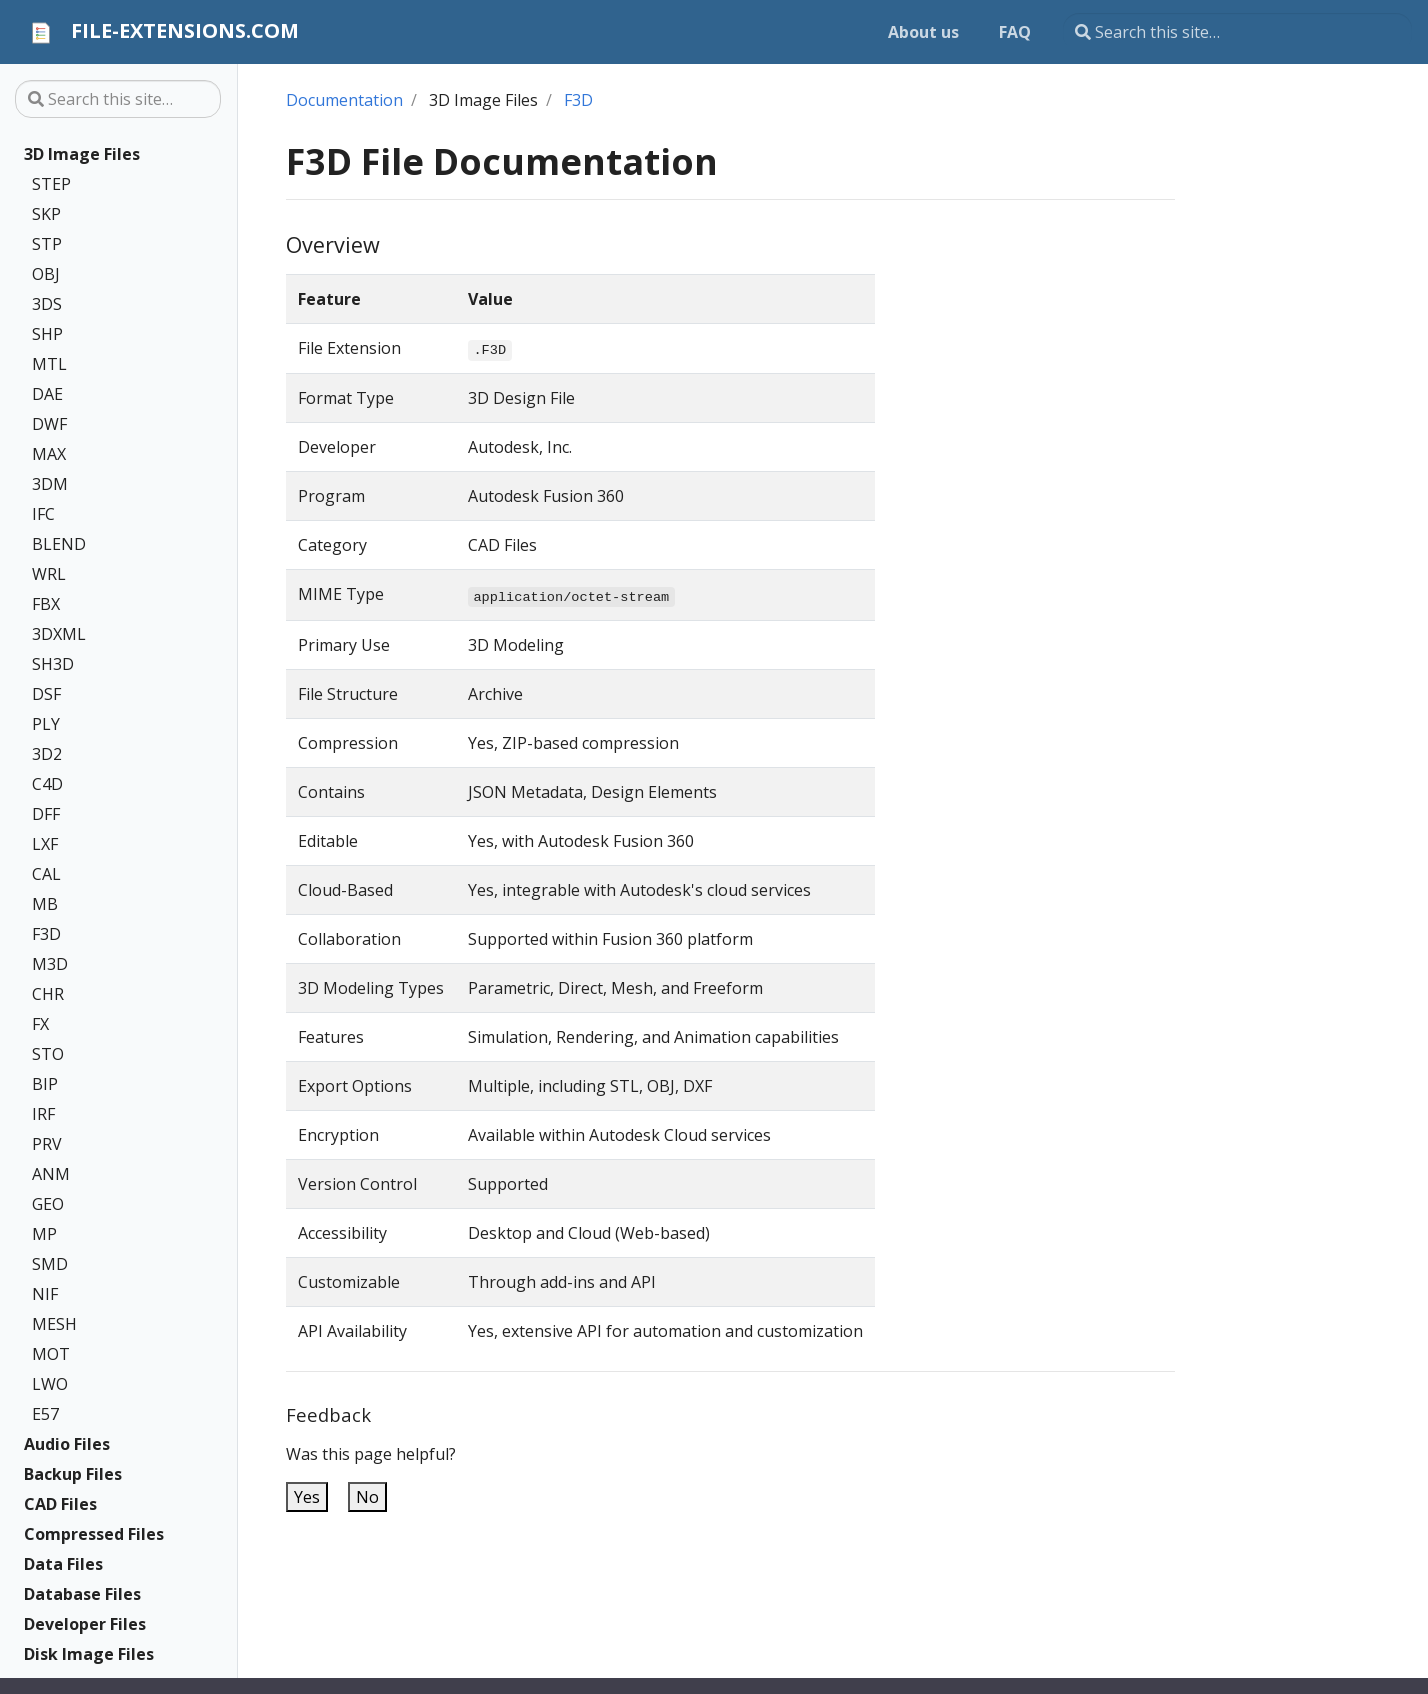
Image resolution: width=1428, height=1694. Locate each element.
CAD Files (60, 1504)
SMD (50, 1264)
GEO (48, 1204)
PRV (47, 1144)
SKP (46, 214)
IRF (43, 1114)
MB (45, 904)
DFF (46, 814)
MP (44, 1234)
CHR (48, 994)
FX (40, 1024)
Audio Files (67, 1444)
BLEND (59, 544)
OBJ (46, 274)
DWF (49, 424)
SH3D (53, 664)
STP (47, 244)
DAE (47, 394)
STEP (51, 184)
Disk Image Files (89, 1654)
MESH (54, 1324)
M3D (50, 964)
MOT (51, 1354)
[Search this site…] (1237, 32)
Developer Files (85, 1624)
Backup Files (73, 1474)
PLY (46, 724)
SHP (47, 334)
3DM (50, 484)
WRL (49, 574)
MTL (49, 364)
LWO (50, 1384)
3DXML (59, 634)
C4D (47, 784)
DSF (46, 694)
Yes (307, 1497)
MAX (49, 454)
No (367, 1497)
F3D (46, 934)
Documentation (344, 100)
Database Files (82, 1594)
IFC (43, 514)
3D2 (47, 754)
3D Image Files (82, 154)
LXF (45, 844)
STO (48, 1054)
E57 (45, 1414)
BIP (45, 1084)
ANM (51, 1174)
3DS (47, 304)
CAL (46, 874)
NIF (45, 1294)
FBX (46, 604)
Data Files (63, 1564)
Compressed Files (94, 1534)
